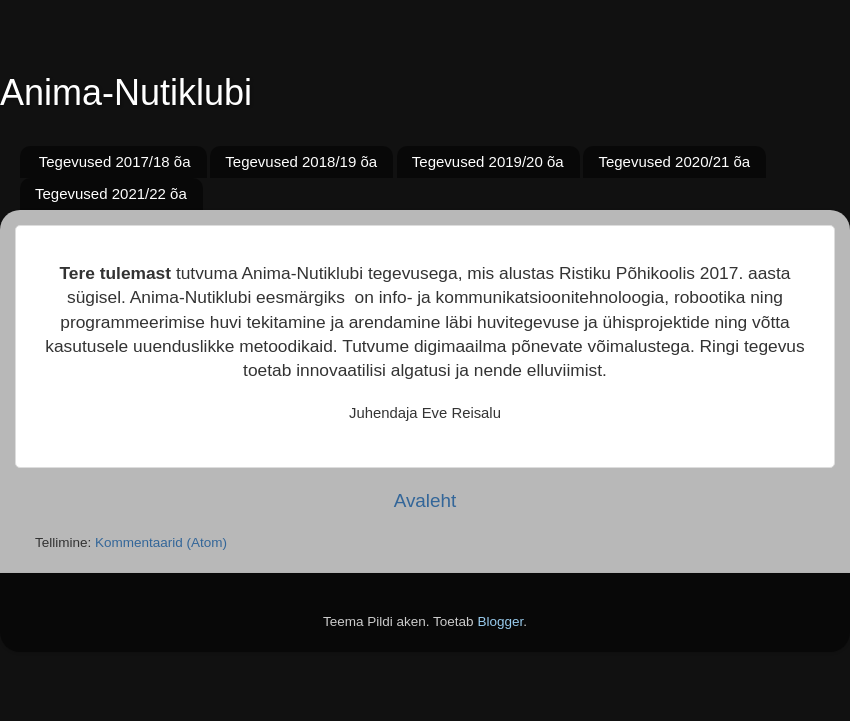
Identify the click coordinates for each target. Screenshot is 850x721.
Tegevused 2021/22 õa (111, 193)
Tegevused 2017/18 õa (115, 161)
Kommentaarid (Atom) (161, 542)
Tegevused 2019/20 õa (488, 161)
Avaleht (425, 500)
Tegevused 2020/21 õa (674, 161)
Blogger (500, 621)
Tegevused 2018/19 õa (301, 161)
